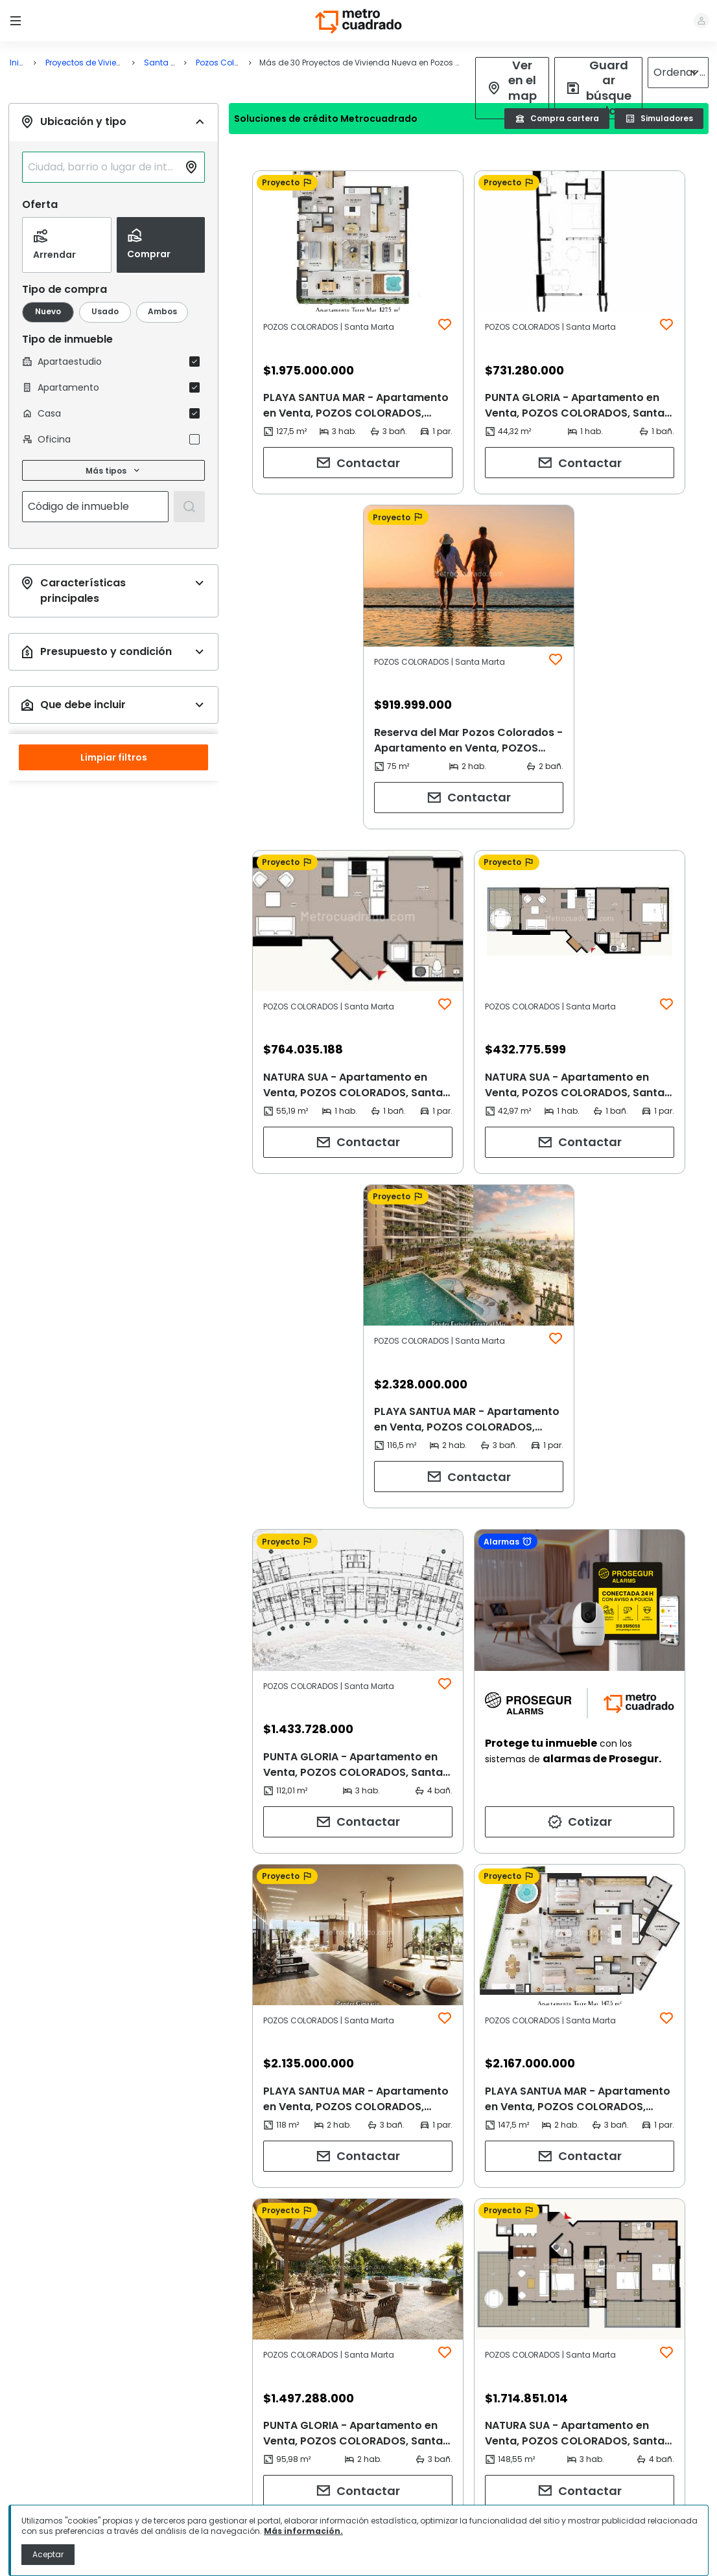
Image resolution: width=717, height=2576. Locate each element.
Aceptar (48, 2554)
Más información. (303, 2530)
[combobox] (103, 225)
